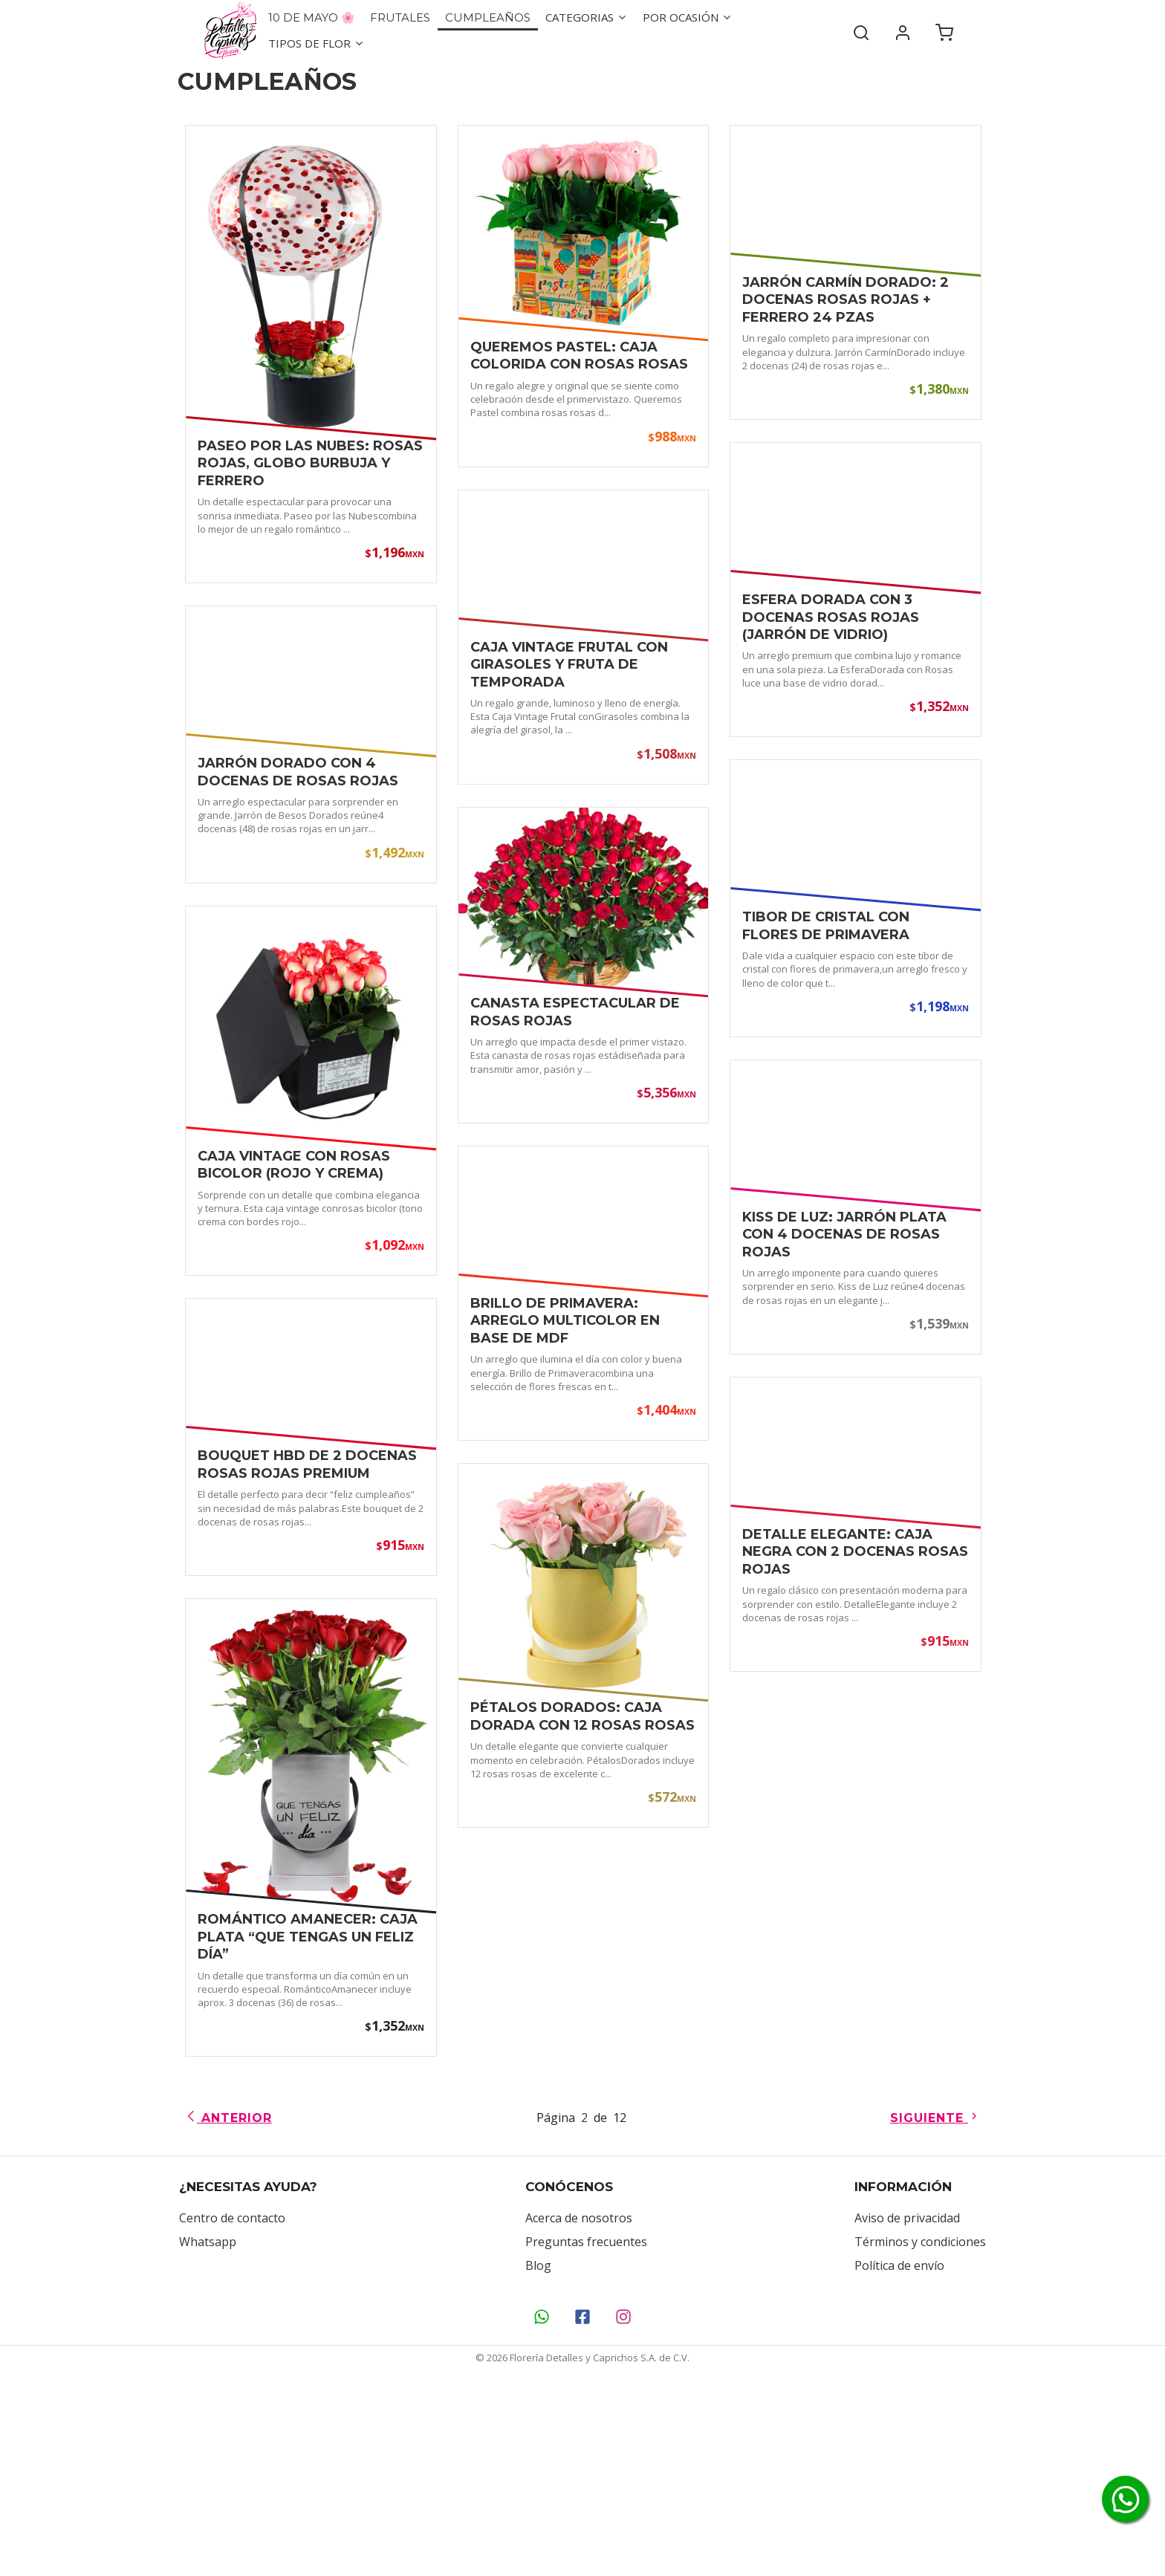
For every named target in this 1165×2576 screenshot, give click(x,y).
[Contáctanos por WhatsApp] (542, 2504)
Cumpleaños (487, 17)
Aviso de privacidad (907, 2406)
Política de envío (899, 2453)
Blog (538, 2453)
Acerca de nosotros (578, 2406)
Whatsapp (207, 2429)
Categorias (586, 17)
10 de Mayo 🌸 (311, 17)
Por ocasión (688, 17)
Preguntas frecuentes (586, 2429)
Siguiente (935, 2306)
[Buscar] (861, 30)
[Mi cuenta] (903, 30)
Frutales (400, 17)
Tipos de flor (316, 43)
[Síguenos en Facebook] (582, 2504)
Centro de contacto (232, 2406)
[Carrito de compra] (944, 30)
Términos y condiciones (920, 2429)
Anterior (228, 2306)
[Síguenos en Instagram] (623, 2504)
